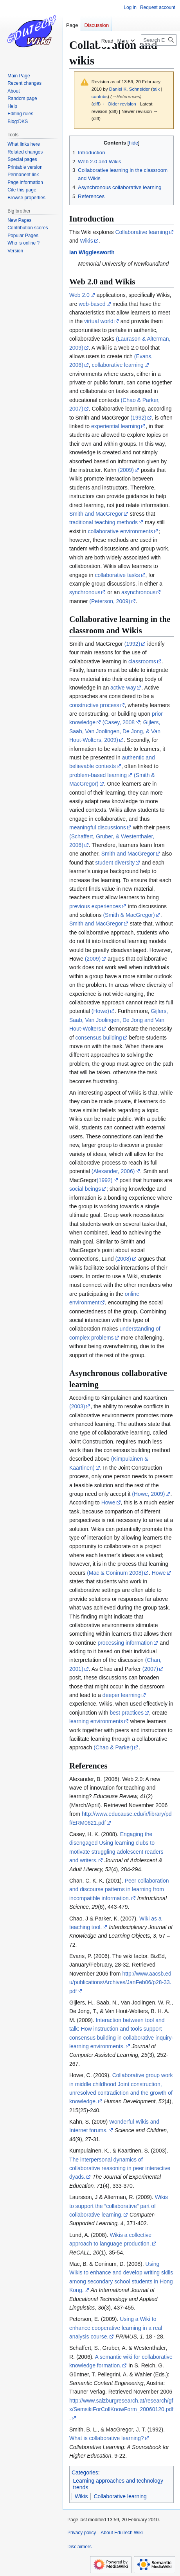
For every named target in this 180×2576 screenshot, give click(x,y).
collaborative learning (118, 365)
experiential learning (115, 426)
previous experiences (95, 906)
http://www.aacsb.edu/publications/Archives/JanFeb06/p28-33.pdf (120, 1982)
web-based (92, 304)
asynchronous (138, 592)
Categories (85, 2472)
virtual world (98, 321)
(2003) (77, 1406)
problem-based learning (98, 775)
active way (123, 687)
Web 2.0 (79, 295)
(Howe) (100, 1011)
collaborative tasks (117, 575)
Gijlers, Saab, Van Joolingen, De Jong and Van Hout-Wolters (118, 1020)
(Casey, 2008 (119, 722)
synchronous (84, 592)
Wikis (86, 241)
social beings (85, 1189)
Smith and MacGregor (96, 514)
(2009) (126, 470)
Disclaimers (79, 2546)
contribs (100, 96)
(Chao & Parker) (113, 1747)
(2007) (150, 1669)
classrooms (142, 661)
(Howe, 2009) (148, 1494)
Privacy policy (81, 2532)
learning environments (96, 1721)
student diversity (115, 862)
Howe (108, 1502)
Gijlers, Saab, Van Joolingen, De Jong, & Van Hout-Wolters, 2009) (114, 731)
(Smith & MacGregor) (129, 915)
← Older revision (119, 103)
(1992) (138, 417)
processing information (125, 1643)
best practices (127, 1713)
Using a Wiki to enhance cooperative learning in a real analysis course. (115, 2328)
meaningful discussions (97, 827)
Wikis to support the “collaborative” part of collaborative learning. (118, 2206)
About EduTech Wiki (121, 2532)
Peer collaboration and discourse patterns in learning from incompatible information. (119, 1889)
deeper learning (121, 1695)
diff (96, 103)
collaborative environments (120, 531)
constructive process (94, 705)
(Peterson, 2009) (109, 601)
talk (156, 88)
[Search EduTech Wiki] (159, 40)
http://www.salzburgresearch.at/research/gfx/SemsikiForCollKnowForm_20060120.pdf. (121, 2409)
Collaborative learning (141, 232)
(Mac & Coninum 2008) (115, 1573)
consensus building (99, 1037)
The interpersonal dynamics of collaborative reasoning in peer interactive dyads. (119, 2168)
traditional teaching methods (103, 522)
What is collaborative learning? (106, 2438)
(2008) (123, 1259)
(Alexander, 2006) (113, 1171)
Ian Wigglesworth (92, 252)
